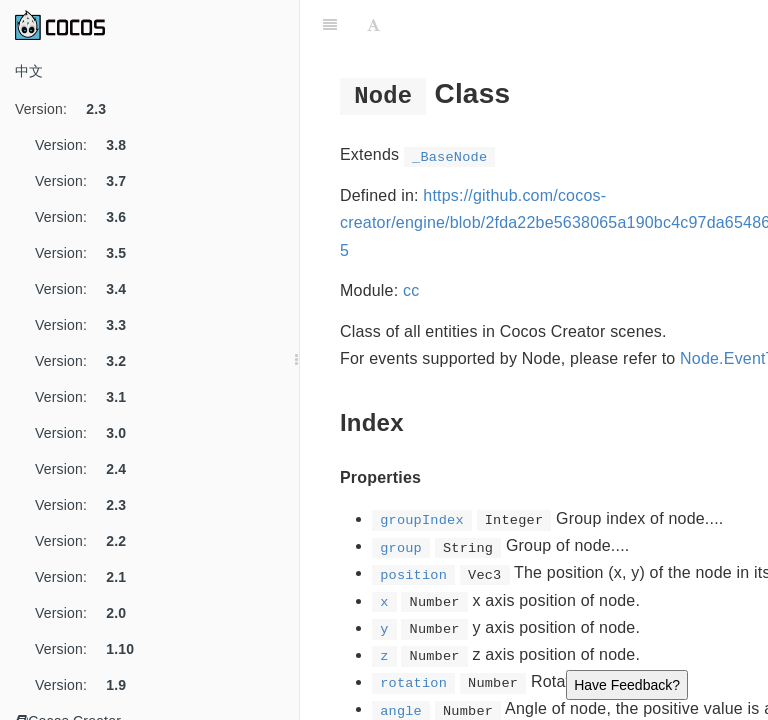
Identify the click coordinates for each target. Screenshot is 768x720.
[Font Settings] (373, 25)
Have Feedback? (627, 685)
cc (411, 290)
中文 (29, 71)
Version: (68, 109)
